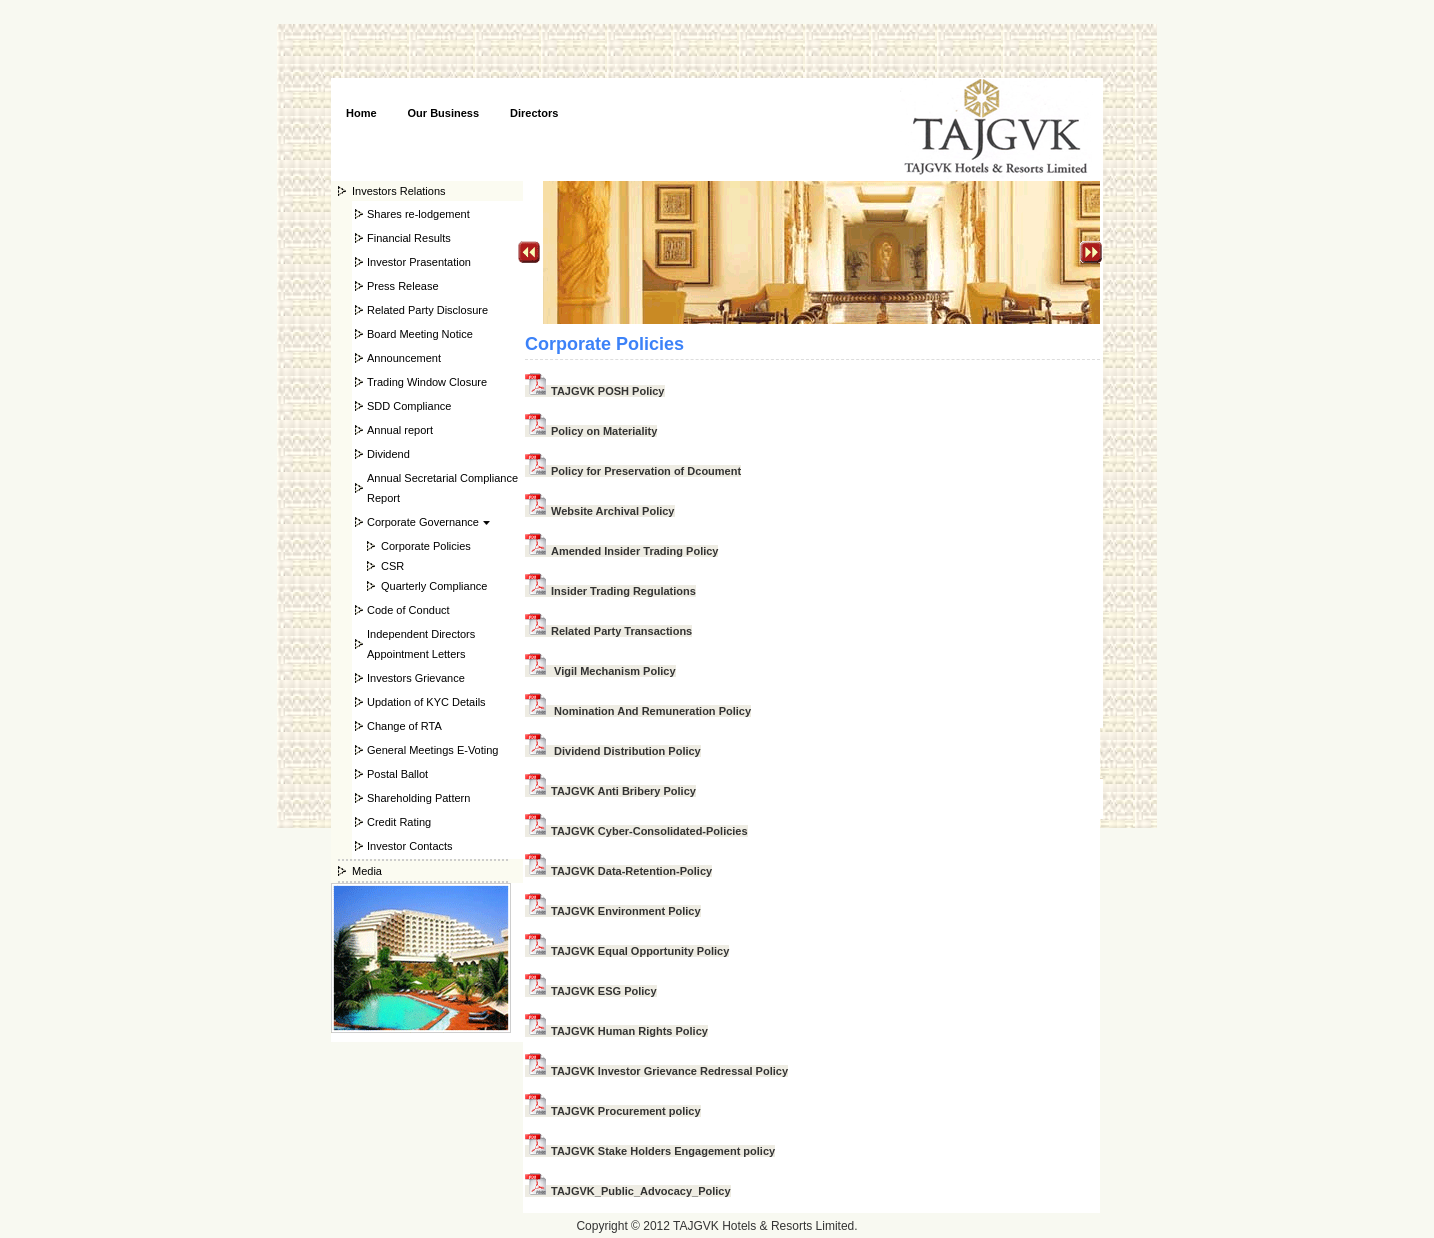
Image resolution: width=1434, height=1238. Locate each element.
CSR (392, 566)
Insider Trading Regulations (610, 591)
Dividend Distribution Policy (613, 751)
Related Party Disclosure (427, 310)
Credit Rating (399, 822)
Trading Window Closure (427, 382)
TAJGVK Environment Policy (613, 911)
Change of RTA (404, 726)
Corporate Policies (426, 546)
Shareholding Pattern (418, 798)
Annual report (400, 430)
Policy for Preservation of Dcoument (633, 471)
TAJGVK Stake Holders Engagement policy (650, 1151)
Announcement (404, 358)
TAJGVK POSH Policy (595, 391)
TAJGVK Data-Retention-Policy (618, 871)
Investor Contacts (410, 846)
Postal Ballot (397, 774)
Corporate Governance (423, 522)
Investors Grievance (416, 678)
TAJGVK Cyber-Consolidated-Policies (636, 831)
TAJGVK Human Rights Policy (616, 1031)
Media (367, 871)
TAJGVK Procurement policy (613, 1111)
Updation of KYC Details (426, 702)
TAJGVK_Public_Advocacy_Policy (628, 1191)
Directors (534, 113)
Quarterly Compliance (434, 586)
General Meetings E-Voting (432, 750)
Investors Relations (399, 191)
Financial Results (409, 238)
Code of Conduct (408, 610)
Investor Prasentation (419, 262)
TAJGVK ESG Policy (591, 991)
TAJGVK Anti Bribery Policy (610, 791)
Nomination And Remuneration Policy (638, 711)
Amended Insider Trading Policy (621, 551)
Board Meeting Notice (420, 334)
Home (361, 113)
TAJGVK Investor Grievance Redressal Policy (656, 1071)
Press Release (403, 286)
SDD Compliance (409, 406)
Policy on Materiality (591, 431)
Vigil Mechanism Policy (600, 671)
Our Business (444, 113)
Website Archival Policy (600, 511)
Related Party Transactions (608, 631)
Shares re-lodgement (418, 214)
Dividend (388, 454)
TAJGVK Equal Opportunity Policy (627, 951)
